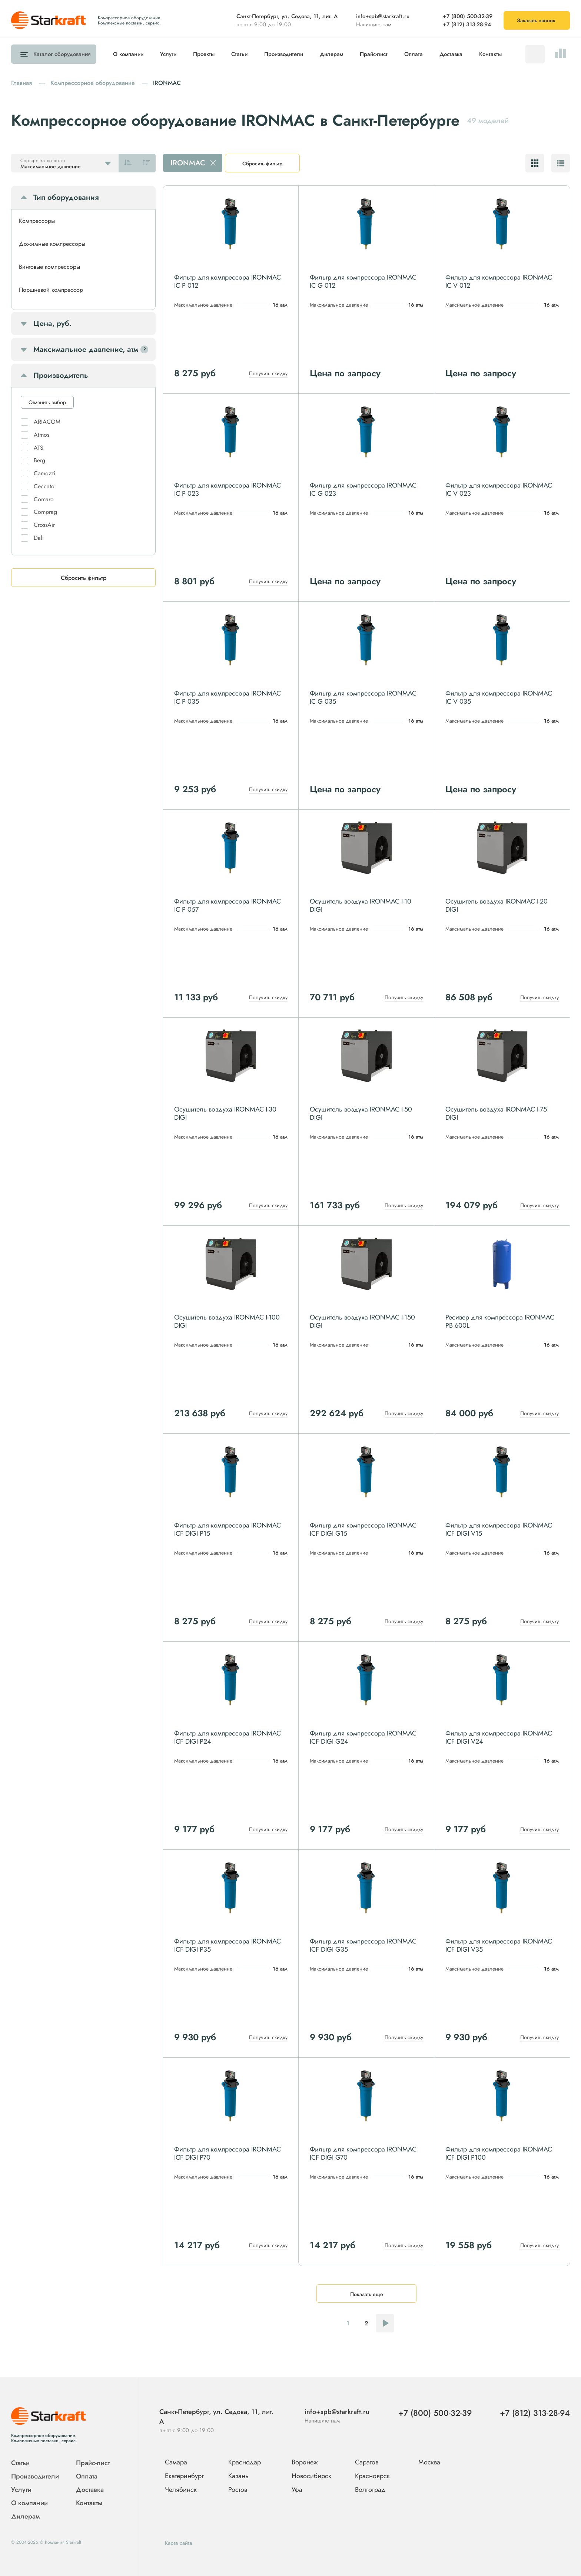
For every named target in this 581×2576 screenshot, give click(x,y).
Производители (283, 54)
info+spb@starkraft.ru (382, 16)
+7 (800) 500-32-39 (467, 16)
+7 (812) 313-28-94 (467, 24)
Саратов (366, 2462)
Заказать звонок (536, 20)
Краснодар (244, 2462)
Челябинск (181, 2490)
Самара (176, 2462)
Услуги (168, 54)
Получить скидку (268, 373)
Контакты (490, 54)
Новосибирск (311, 2476)
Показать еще (366, 2294)
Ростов (237, 2490)
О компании (128, 54)
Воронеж (305, 2462)
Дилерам (331, 54)
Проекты (204, 54)
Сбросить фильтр (262, 163)
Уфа (297, 2490)
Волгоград (370, 2490)
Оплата (413, 54)
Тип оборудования (66, 197)
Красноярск (372, 2476)
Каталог (60, 54)
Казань (238, 2476)
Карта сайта (178, 2543)
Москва (429, 2462)
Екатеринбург (184, 2476)
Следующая (385, 2323)
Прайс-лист (374, 54)
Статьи (239, 54)
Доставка (450, 54)
